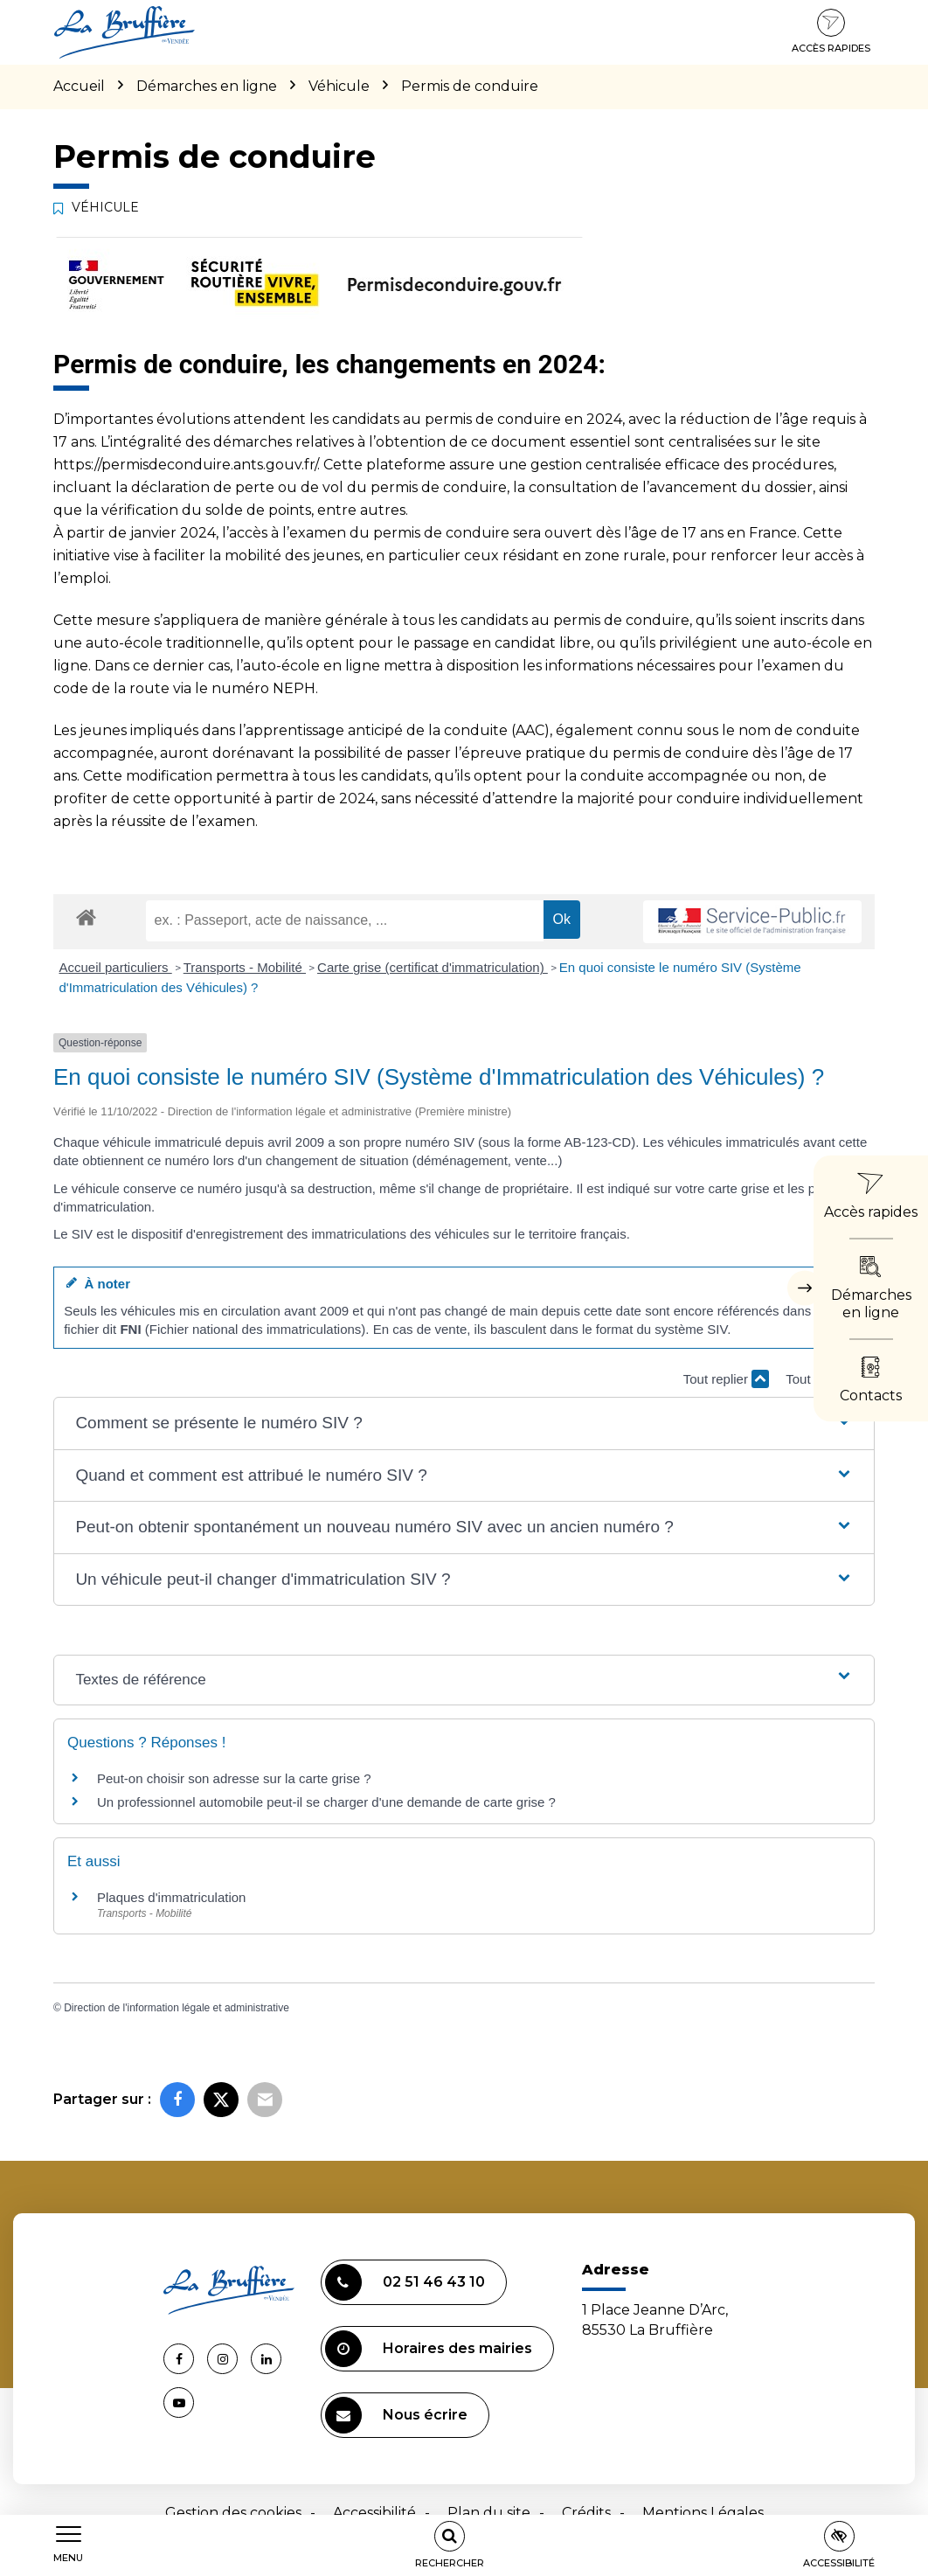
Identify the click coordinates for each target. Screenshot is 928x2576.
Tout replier (726, 1379)
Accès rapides (831, 31)
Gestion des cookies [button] (233, 2512)
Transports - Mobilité (245, 967)
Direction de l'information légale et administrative (176, 2008)
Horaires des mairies (428, 2348)
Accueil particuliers (115, 967)
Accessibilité (374, 2512)
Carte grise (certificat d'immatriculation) (432, 967)
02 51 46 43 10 (405, 2282)
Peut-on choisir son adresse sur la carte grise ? (234, 1778)
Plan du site (488, 2512)
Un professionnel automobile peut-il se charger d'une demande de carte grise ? (326, 1802)
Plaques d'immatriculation (171, 1897)
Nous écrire (396, 2415)
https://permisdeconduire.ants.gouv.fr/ (185, 464)
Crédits (586, 2512)
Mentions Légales (703, 2512)
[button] (463, 1423)
